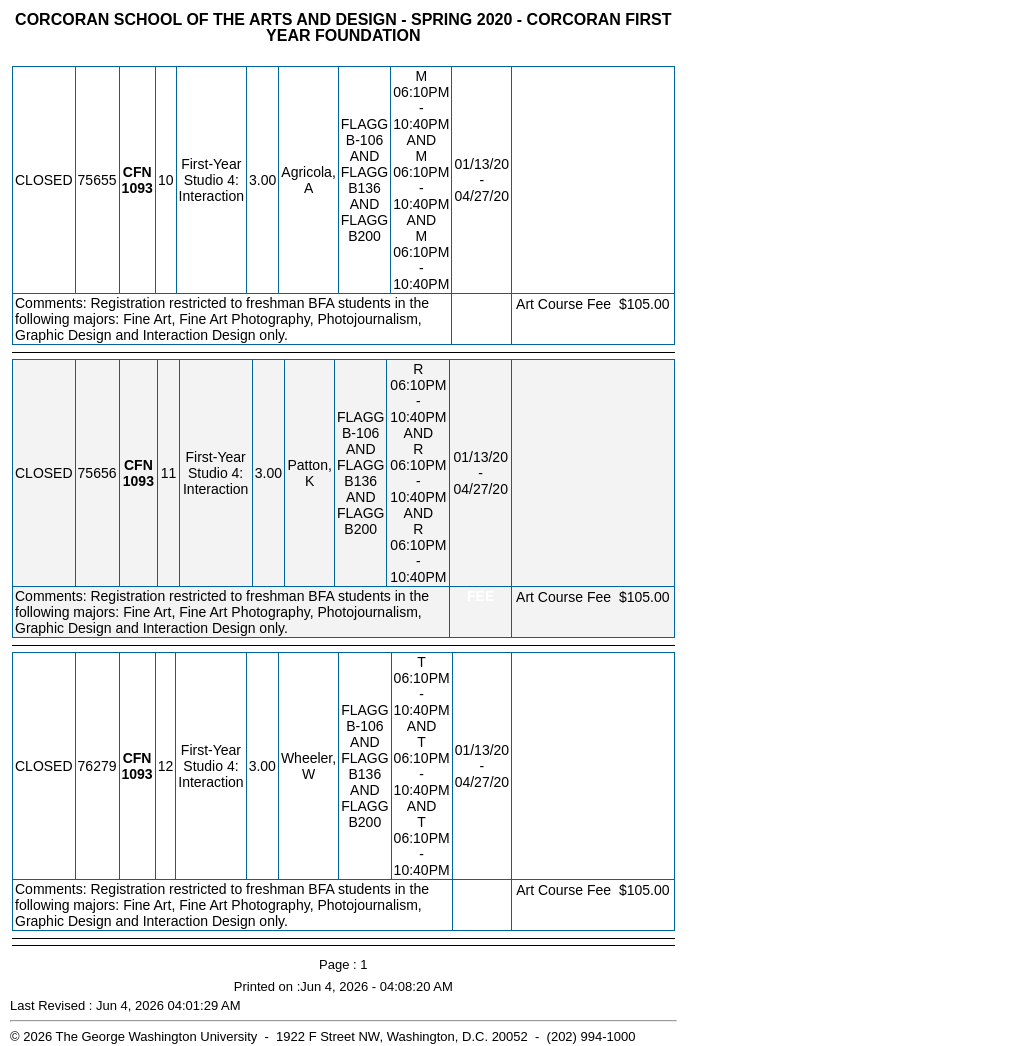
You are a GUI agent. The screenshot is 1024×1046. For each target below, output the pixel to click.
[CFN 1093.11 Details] (138, 481)
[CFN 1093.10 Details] (137, 188)
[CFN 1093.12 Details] (137, 774)
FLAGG (364, 124)
